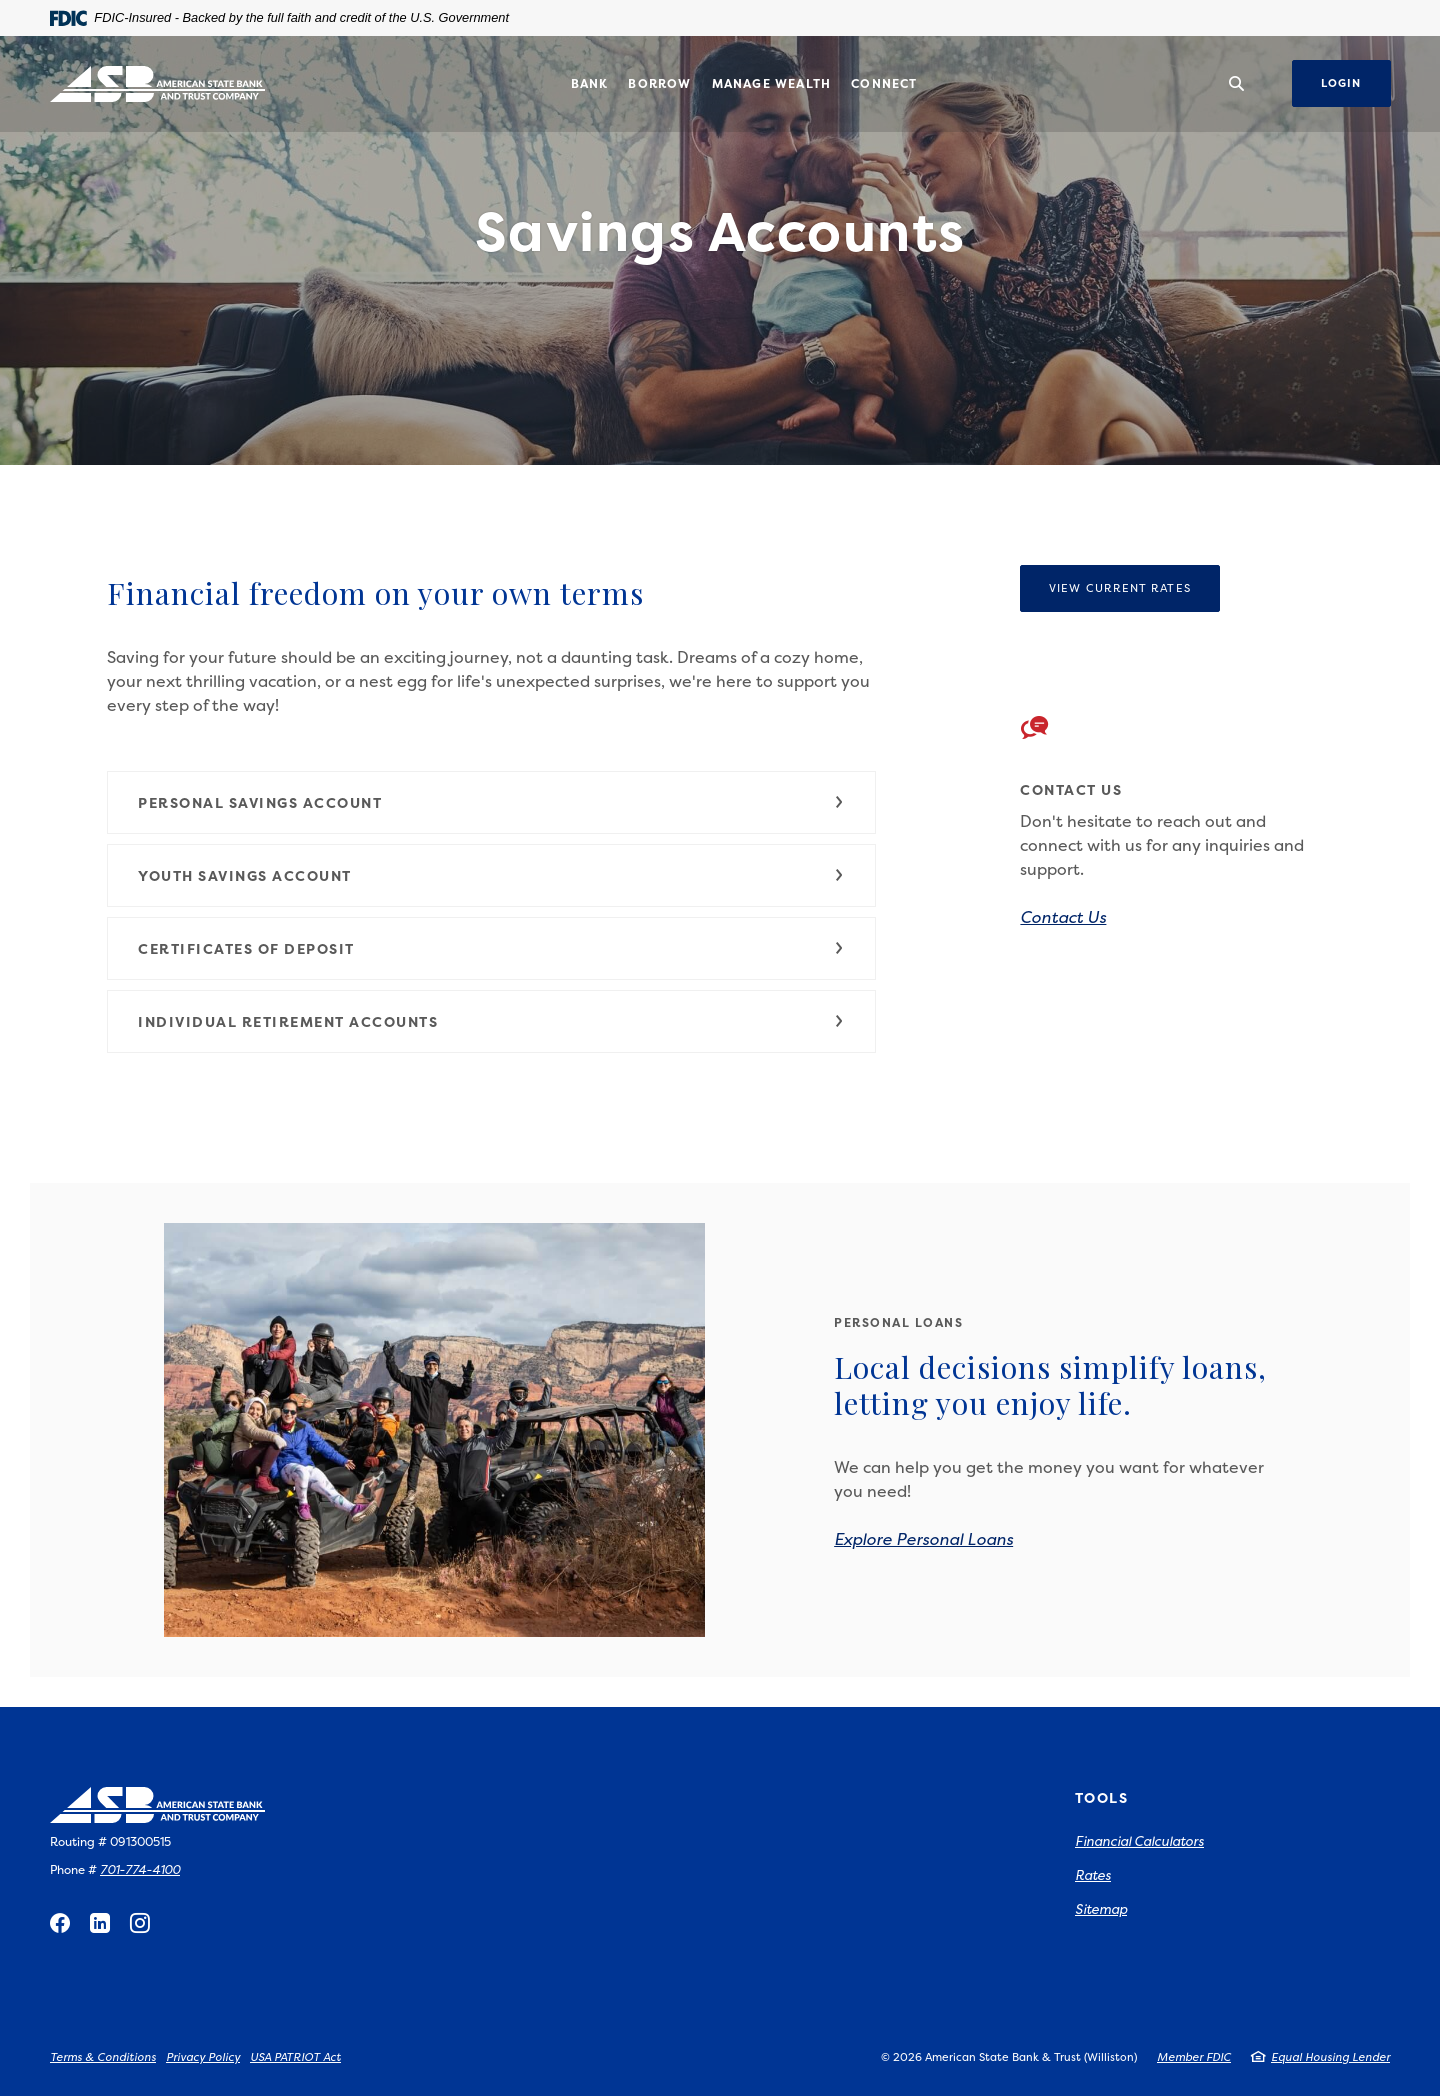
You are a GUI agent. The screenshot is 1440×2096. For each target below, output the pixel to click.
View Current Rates (1120, 588)
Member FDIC (1194, 2057)
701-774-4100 (140, 1869)
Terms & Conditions (103, 2057)
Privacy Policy (203, 2057)
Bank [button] (590, 83)
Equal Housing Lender (1330, 2057)
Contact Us (1063, 917)
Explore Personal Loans (923, 1539)
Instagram (140, 1923)
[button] (491, 802)
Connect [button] (884, 83)
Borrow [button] (659, 83)
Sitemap (1101, 1909)
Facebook (60, 1923)
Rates (1093, 1875)
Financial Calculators (1139, 1841)
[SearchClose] (1237, 83)
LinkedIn (100, 1923)
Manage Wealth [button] (772, 83)
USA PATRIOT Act (295, 2057)
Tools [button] (1101, 1797)
